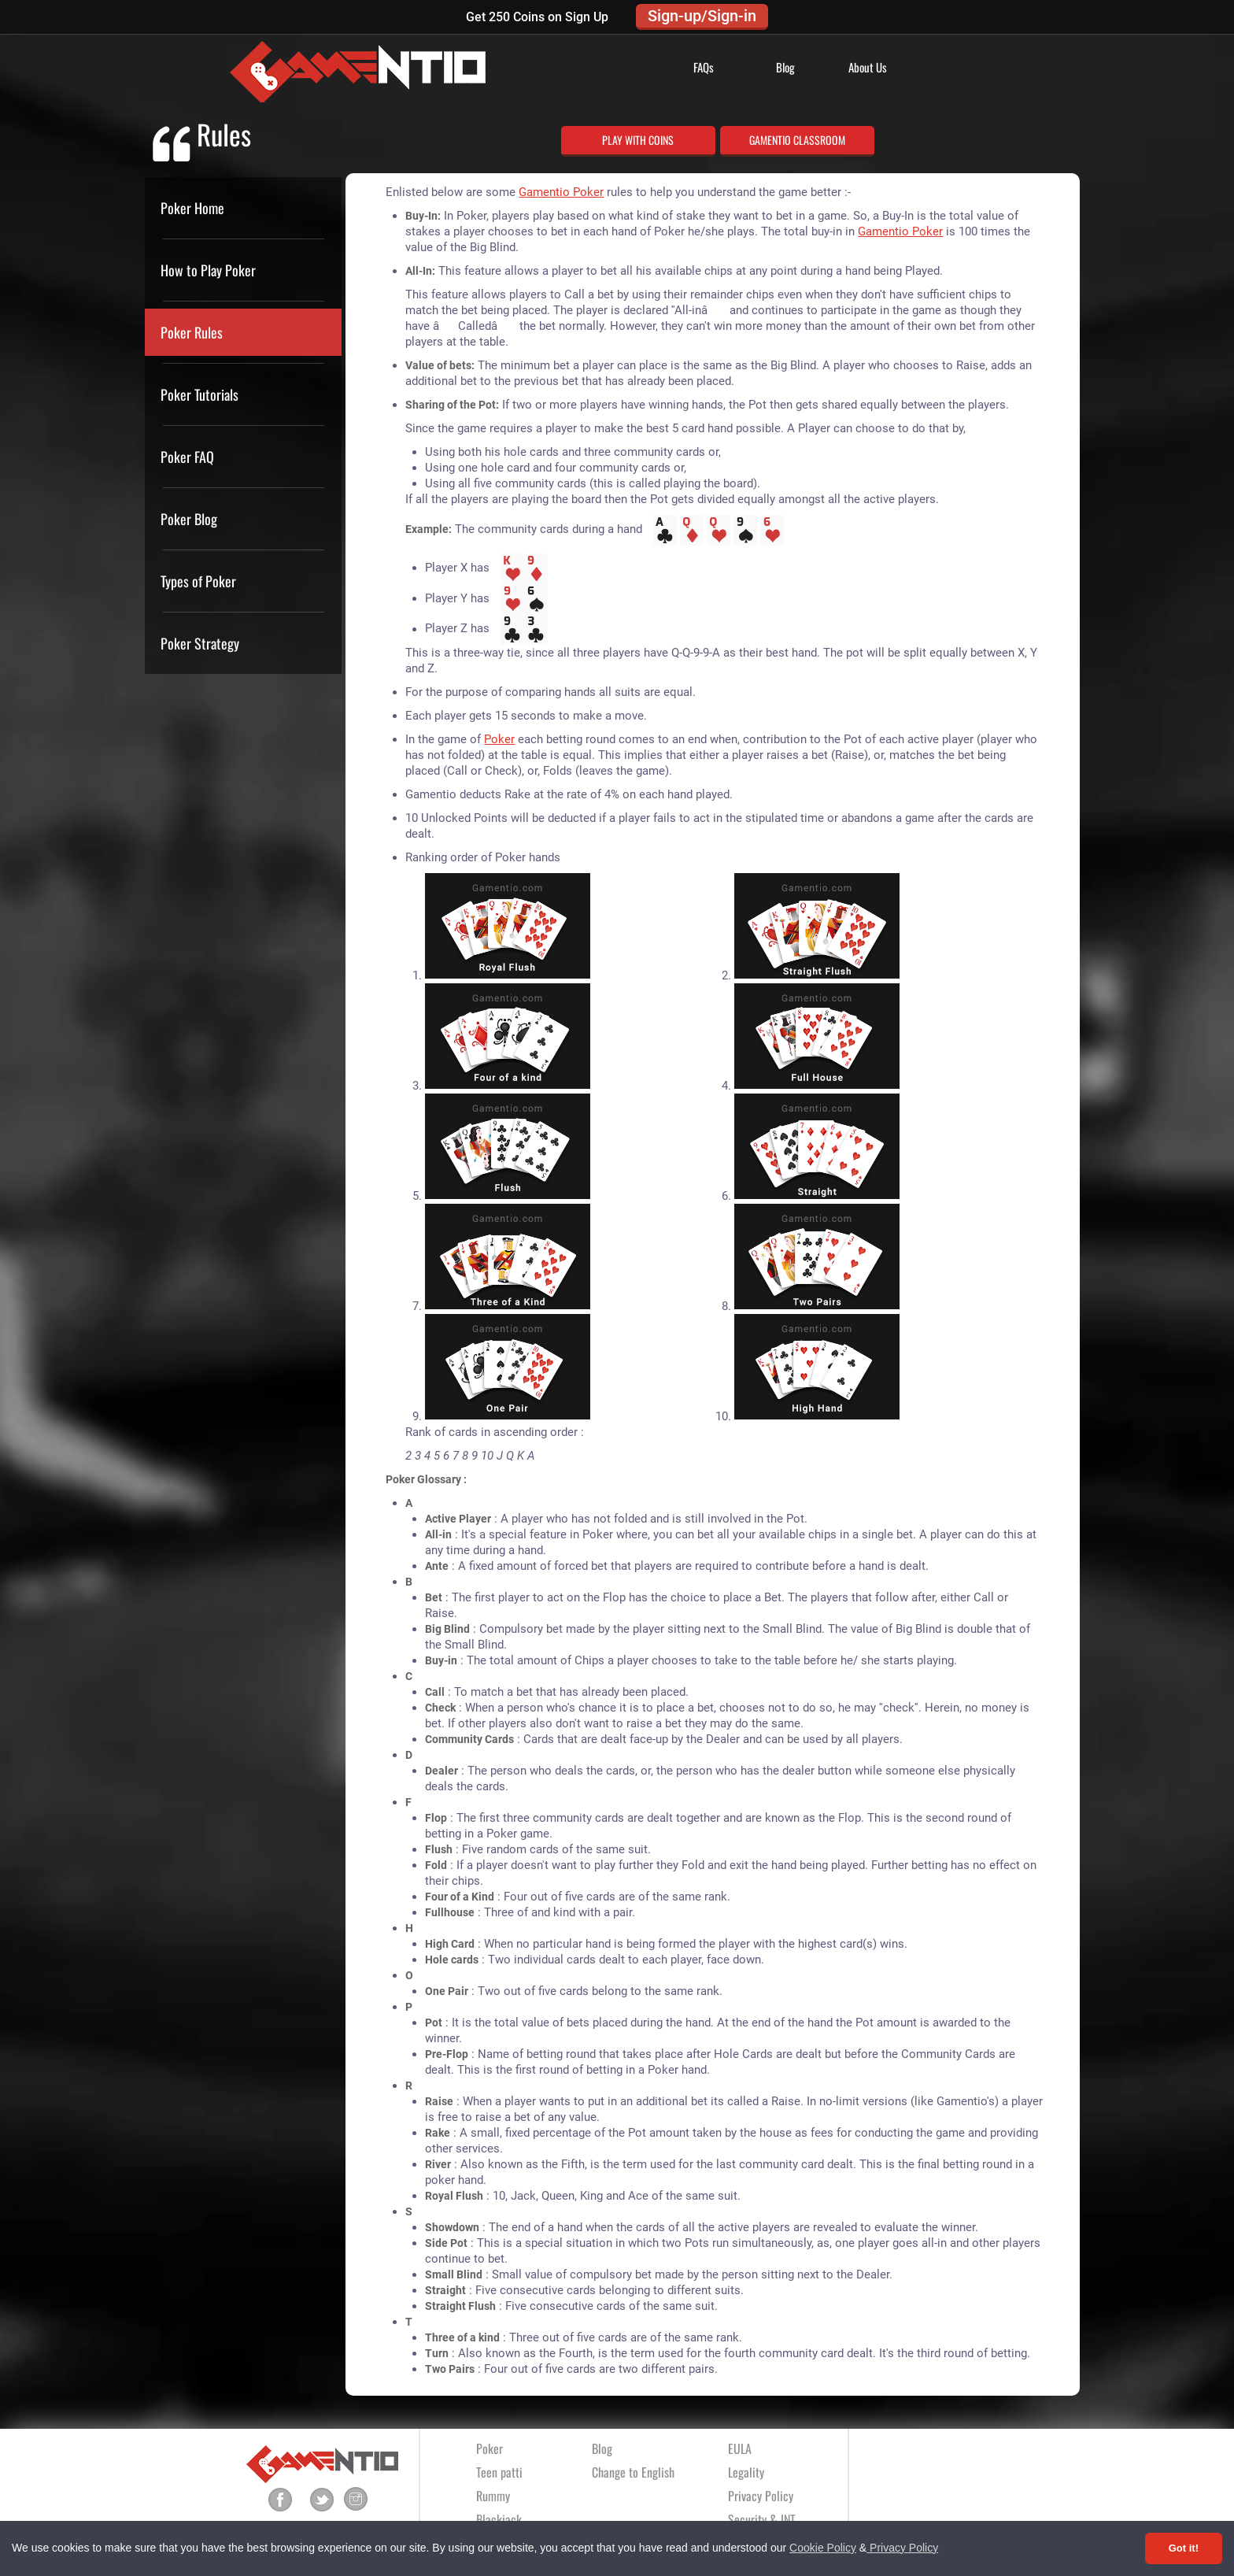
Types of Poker (198, 581)
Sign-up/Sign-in (702, 15)
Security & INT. (762, 2519)
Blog (785, 67)
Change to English (633, 2472)
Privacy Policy (902, 2547)
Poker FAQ (187, 456)
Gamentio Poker (561, 192)
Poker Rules (192, 332)
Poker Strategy (200, 643)
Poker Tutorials (199, 394)
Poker (499, 739)
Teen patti (499, 2472)
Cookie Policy (822, 2547)
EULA (740, 2448)
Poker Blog (189, 519)
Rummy (493, 2495)
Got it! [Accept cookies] (1184, 2548)
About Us (867, 67)
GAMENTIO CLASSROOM (797, 139)
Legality (746, 2472)
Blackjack (499, 2519)
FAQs (703, 67)
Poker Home (192, 208)
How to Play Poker (208, 270)
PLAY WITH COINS (638, 139)
